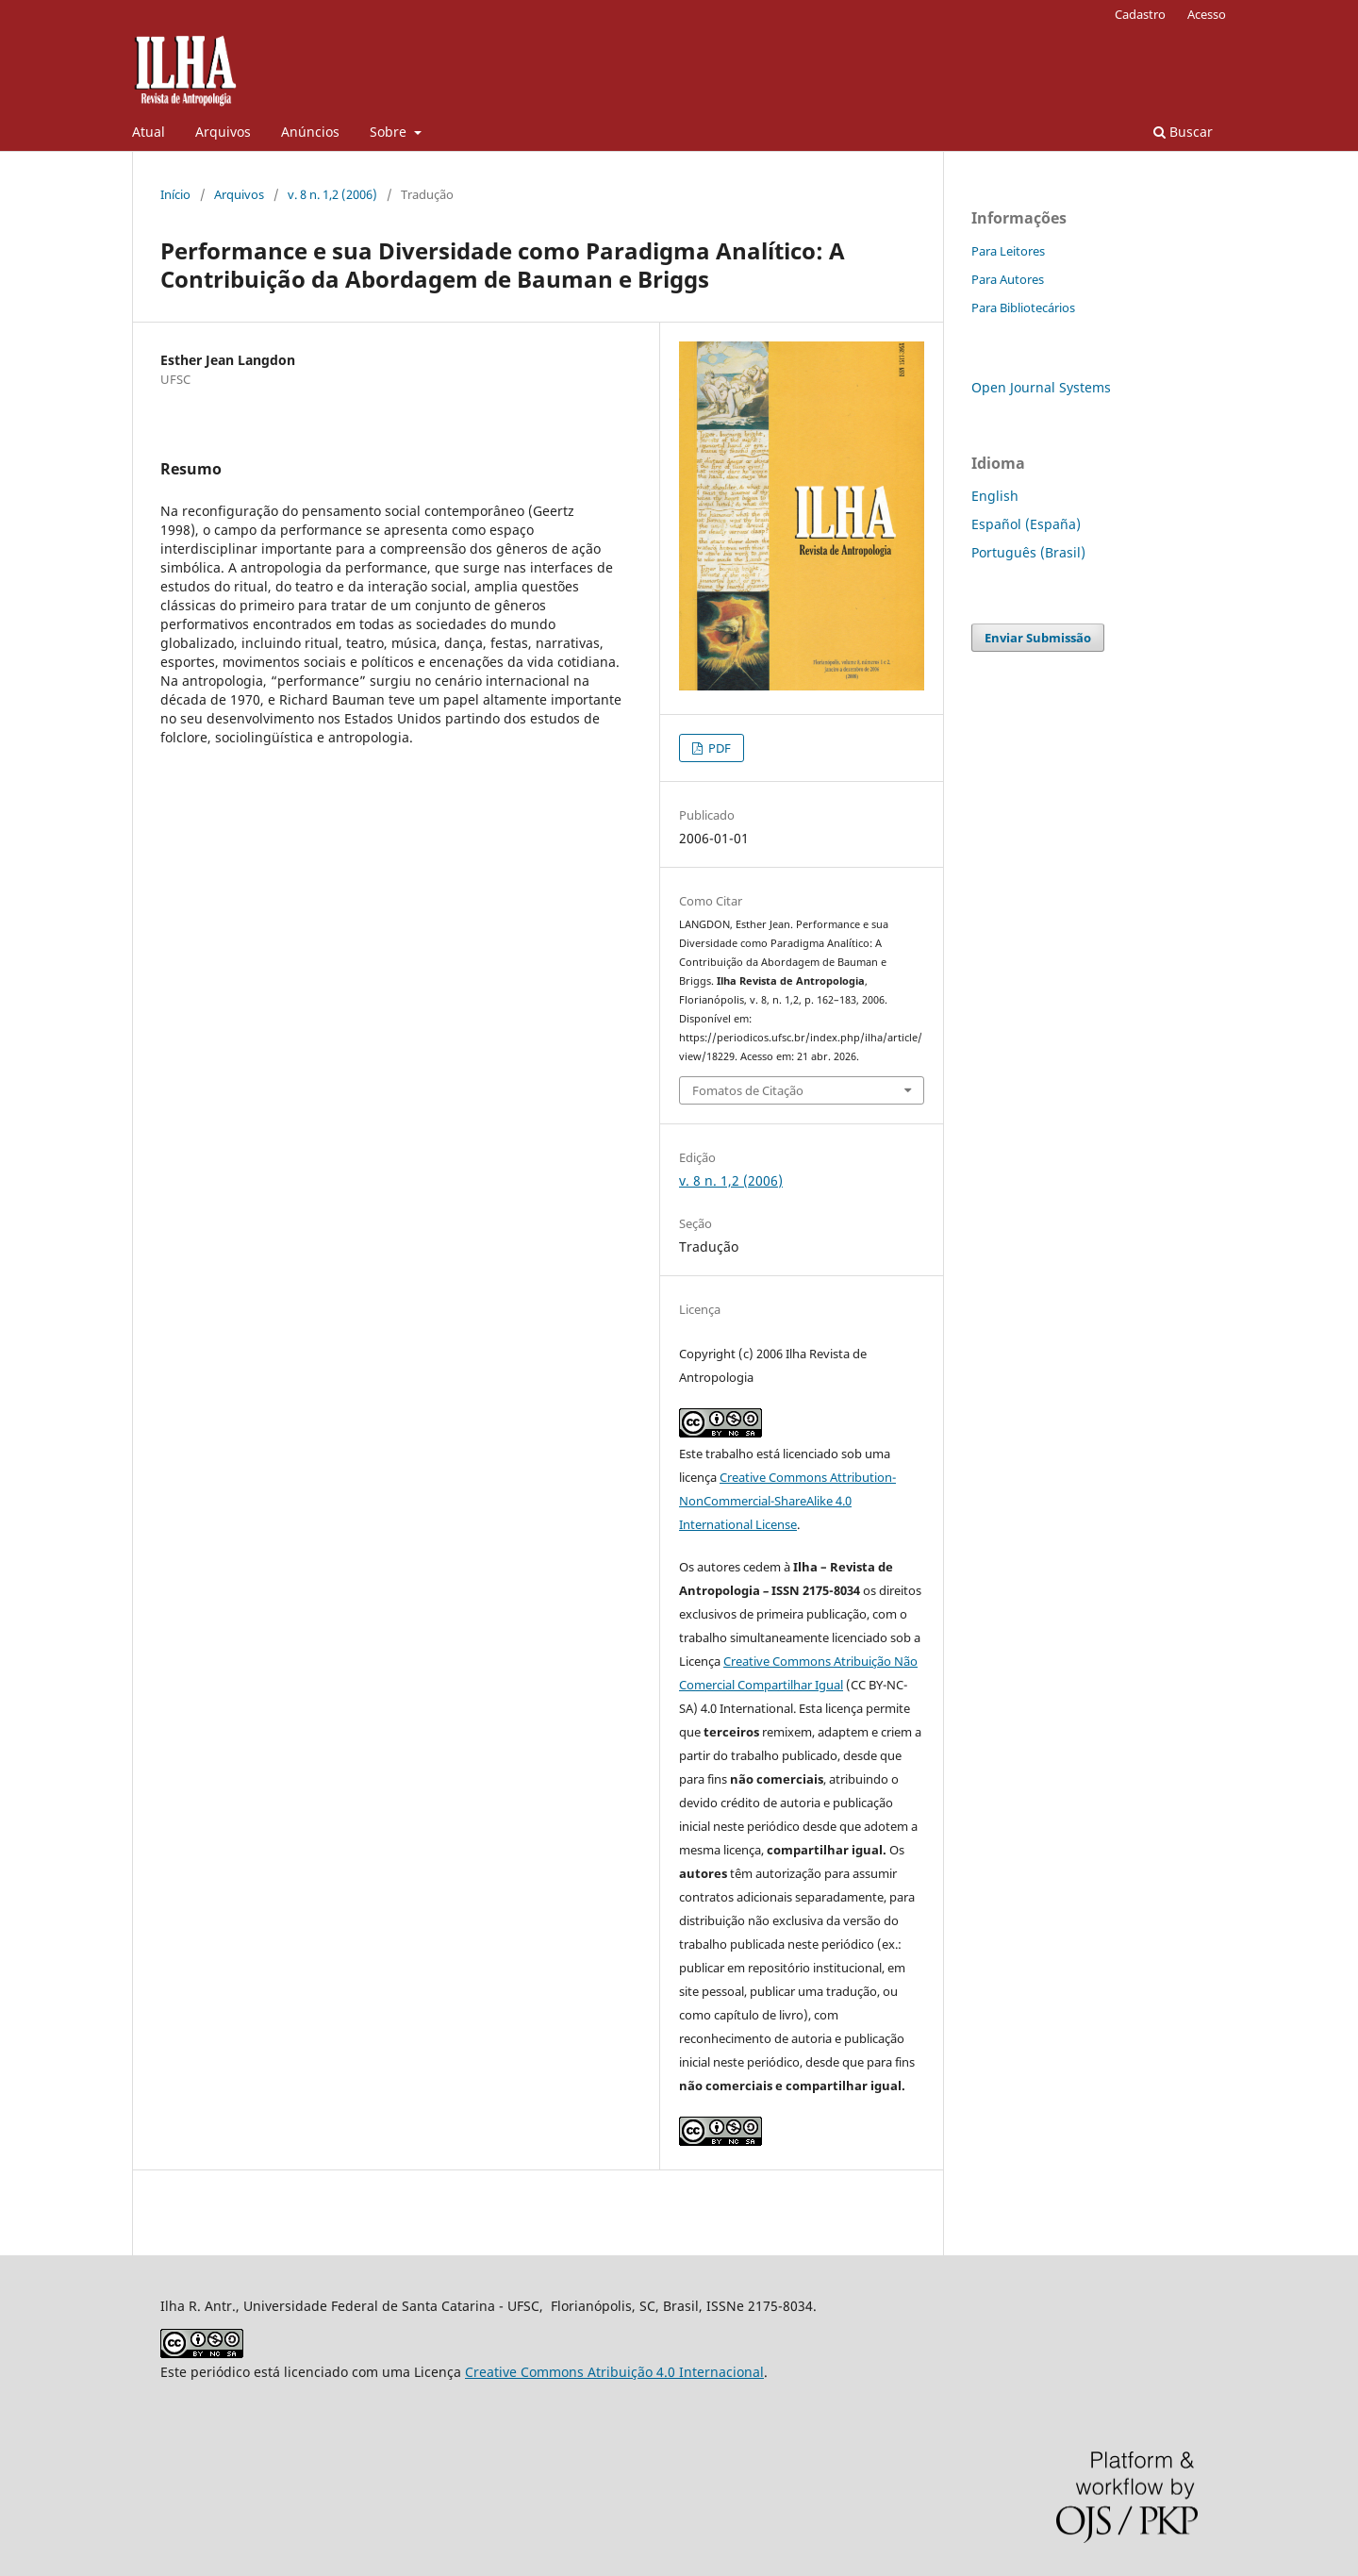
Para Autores (1007, 279)
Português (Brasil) (1028, 552)
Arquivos (223, 132)
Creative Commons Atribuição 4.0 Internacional (614, 2372)
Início (175, 194)
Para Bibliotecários (1023, 307)
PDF (718, 748)
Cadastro (1140, 14)
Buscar (1183, 132)
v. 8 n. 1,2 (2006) (332, 194)
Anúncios (310, 132)
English (994, 496)
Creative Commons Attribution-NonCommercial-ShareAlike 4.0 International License (787, 1501)
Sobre (390, 132)
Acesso (1206, 14)
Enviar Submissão (1038, 637)
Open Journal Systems (1041, 387)
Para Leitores (1008, 250)
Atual (148, 132)
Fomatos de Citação (747, 1090)
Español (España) (1026, 524)
